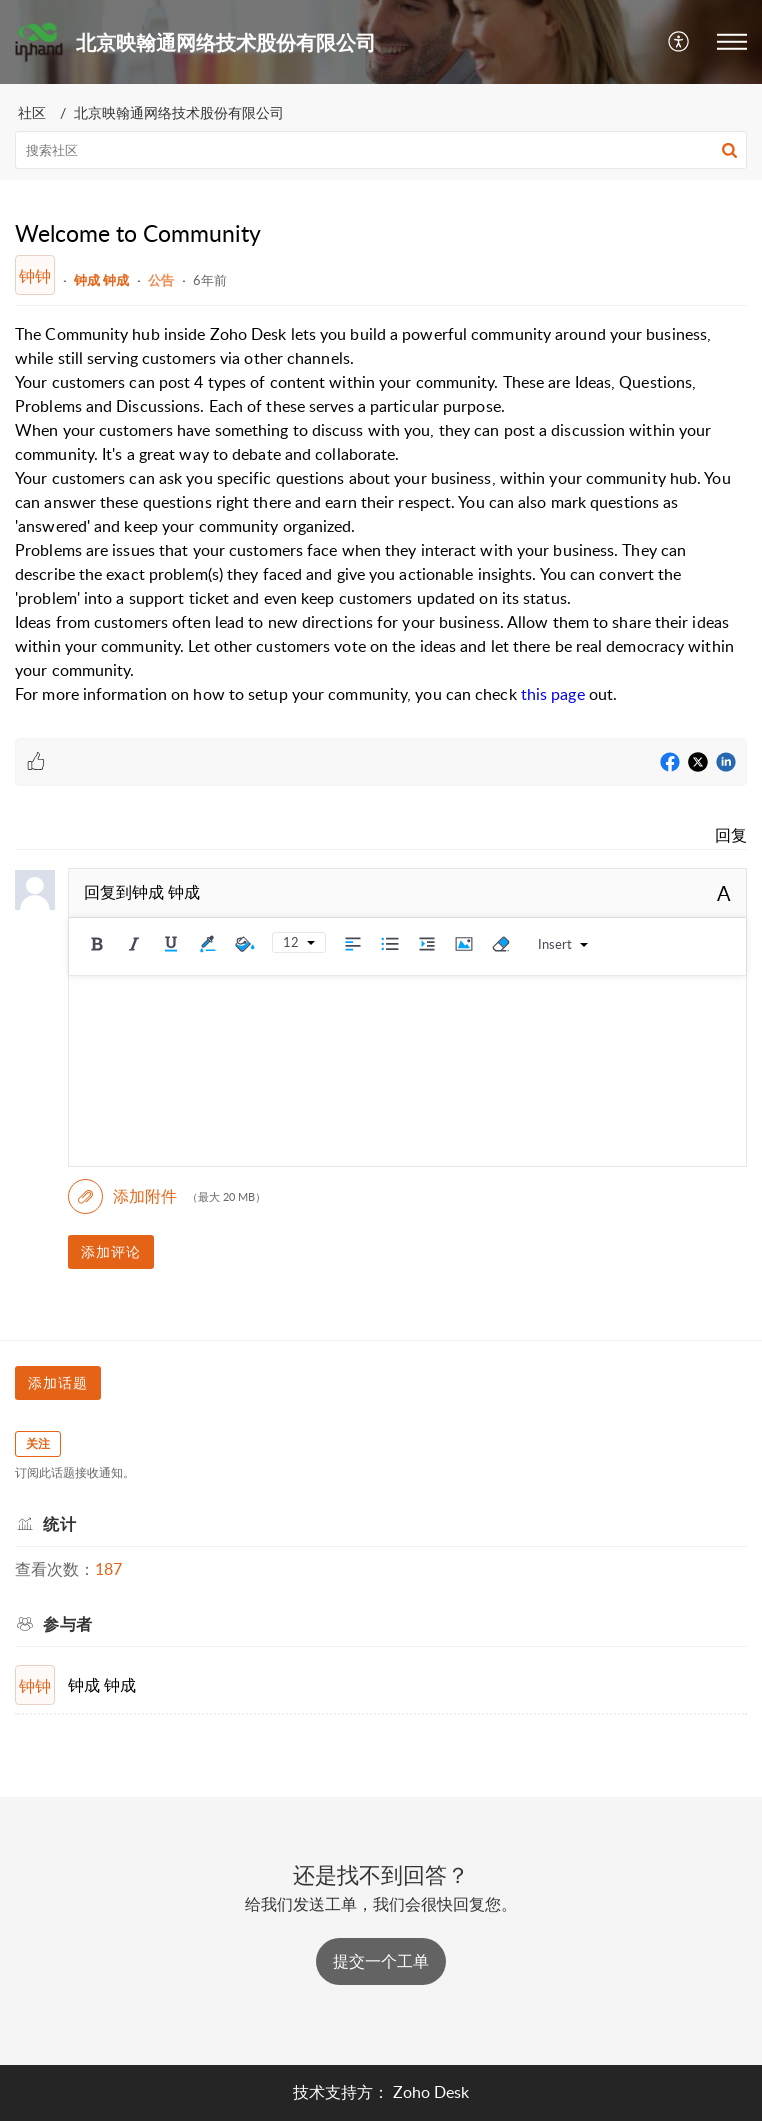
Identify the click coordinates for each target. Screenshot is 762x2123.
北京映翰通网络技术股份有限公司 (179, 112)
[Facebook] (670, 763)
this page (553, 694)
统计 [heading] (59, 1524)
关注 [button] (38, 1443)
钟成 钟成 (101, 280)
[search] (381, 150)
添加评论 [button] (111, 1251)
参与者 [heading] (68, 1624)
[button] (679, 42)
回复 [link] (731, 835)
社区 (32, 112)
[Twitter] (698, 763)
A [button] (724, 893)
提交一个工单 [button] (381, 1961)
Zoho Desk (431, 2092)
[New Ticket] (381, 1961)
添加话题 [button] (58, 1382)
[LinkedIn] (726, 763)
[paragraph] (381, 514)
